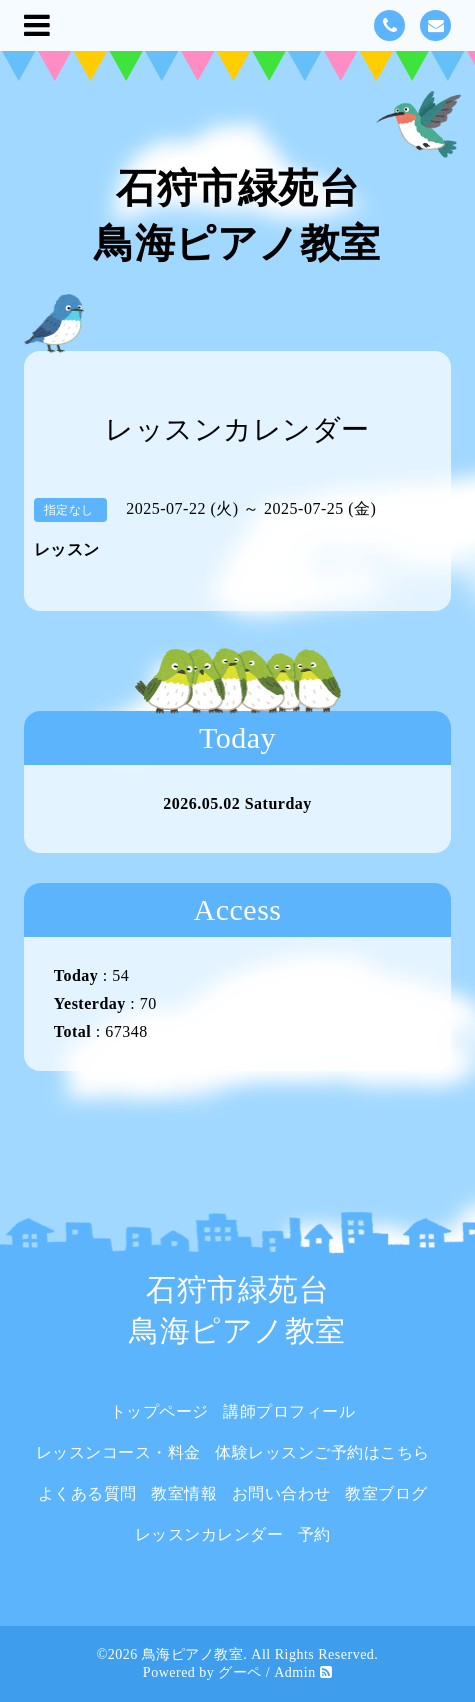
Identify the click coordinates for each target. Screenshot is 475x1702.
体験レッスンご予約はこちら (322, 1452)
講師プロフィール (289, 1411)
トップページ (159, 1411)
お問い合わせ (281, 1493)
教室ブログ (386, 1493)
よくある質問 (87, 1493)
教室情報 (184, 1493)
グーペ (240, 1672)
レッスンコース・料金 (118, 1452)
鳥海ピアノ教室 (193, 1654)
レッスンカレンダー (209, 1534)
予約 (314, 1534)
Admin (294, 1672)
